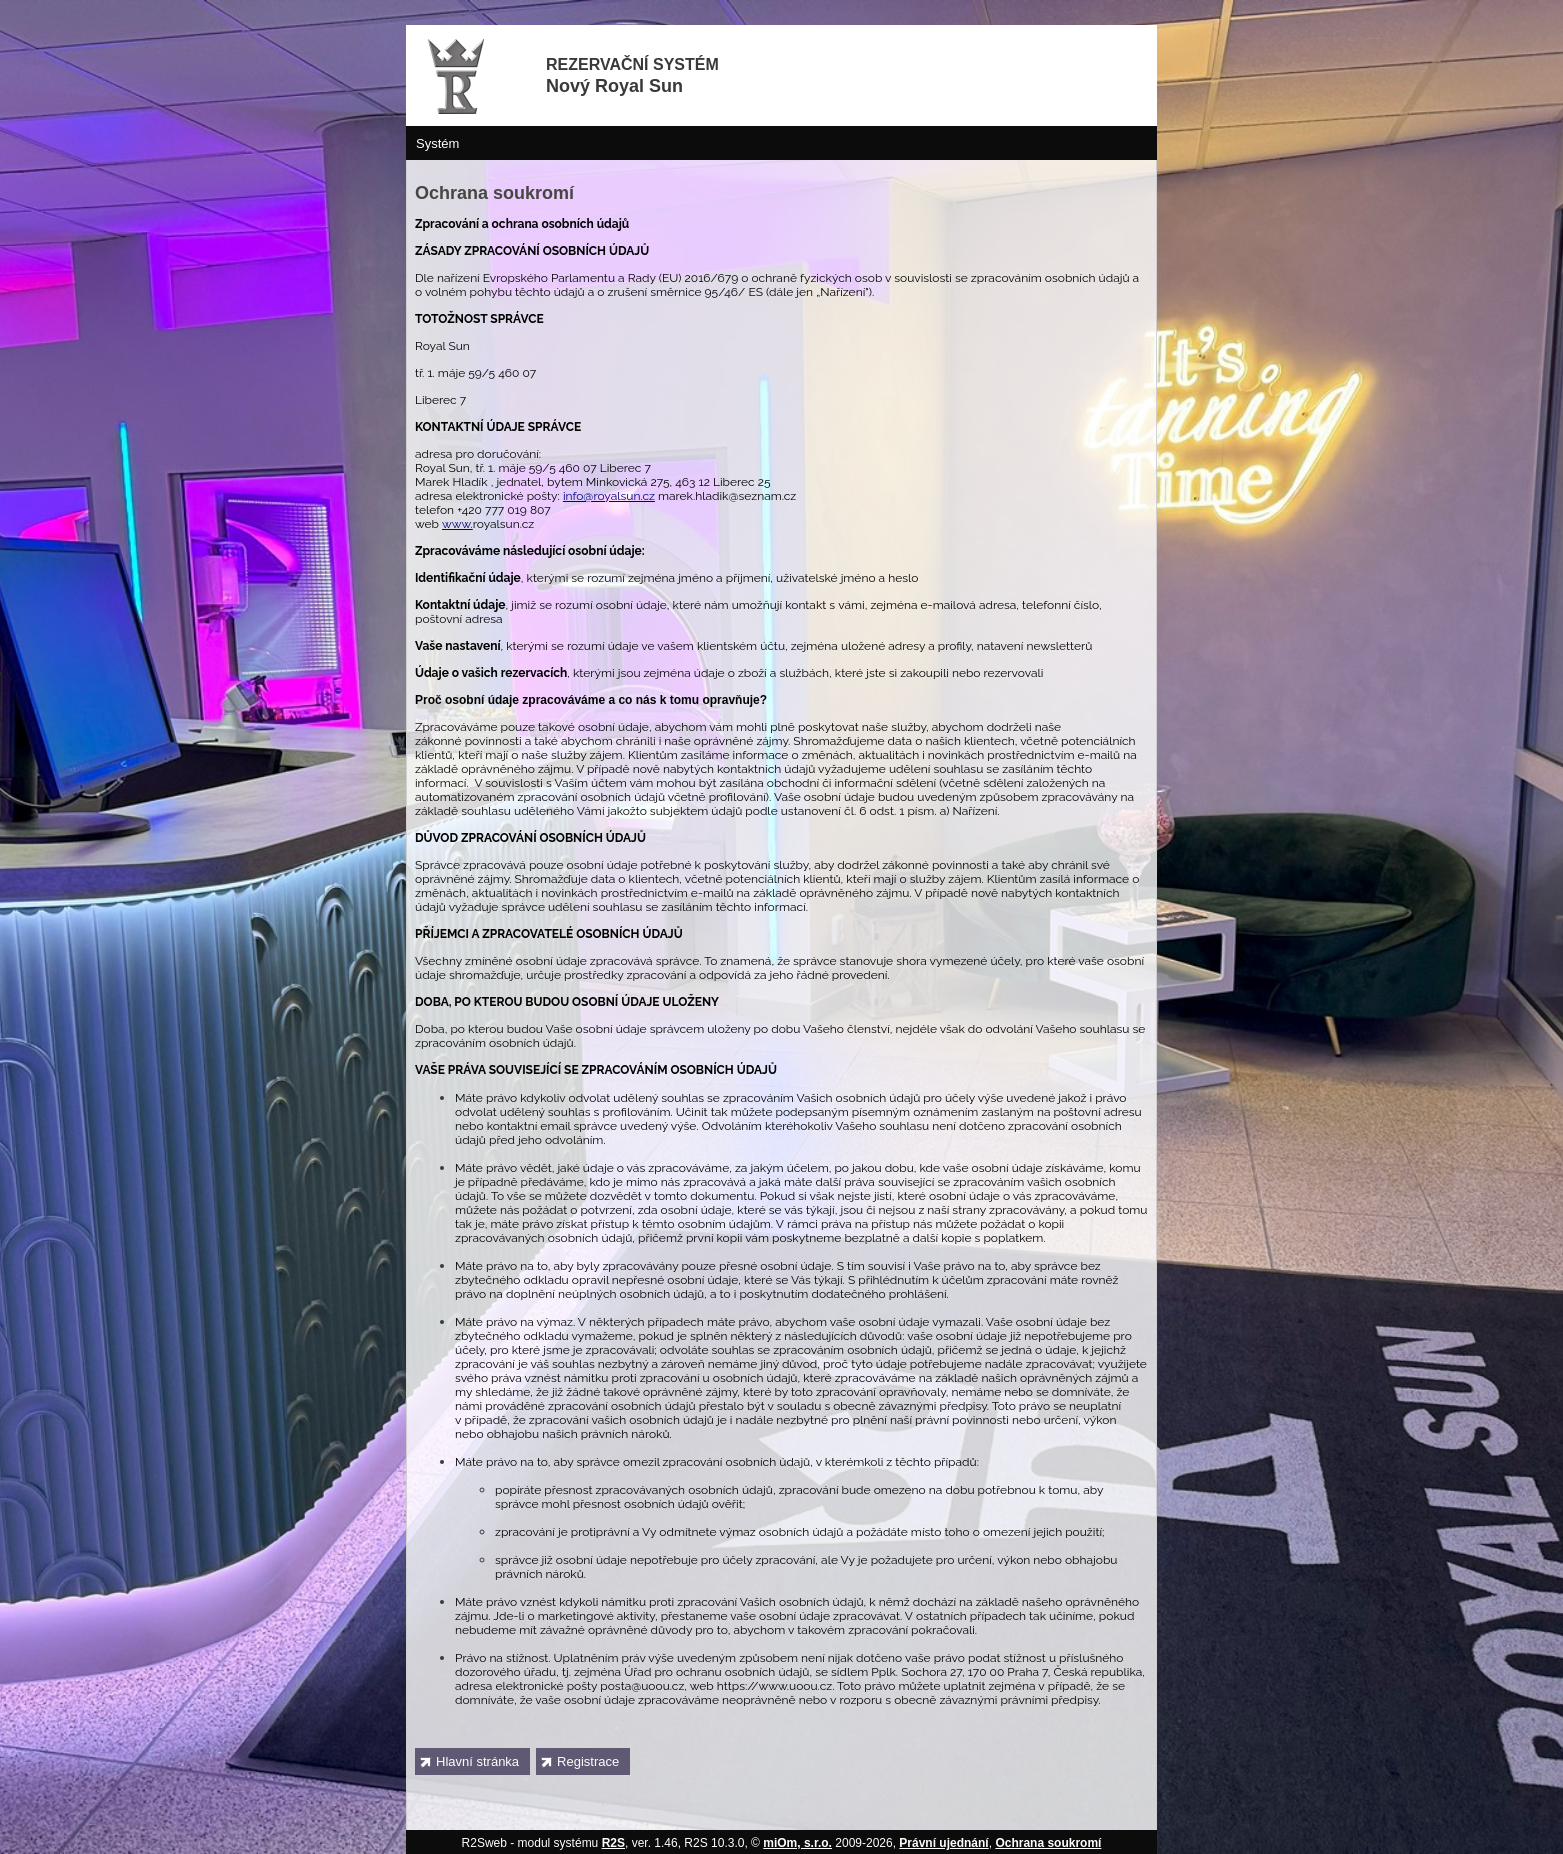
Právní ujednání (943, 1843)
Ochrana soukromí (1048, 1843)
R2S (613, 1843)
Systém (437, 143)
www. (457, 524)
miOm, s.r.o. (797, 1843)
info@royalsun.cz (609, 496)
